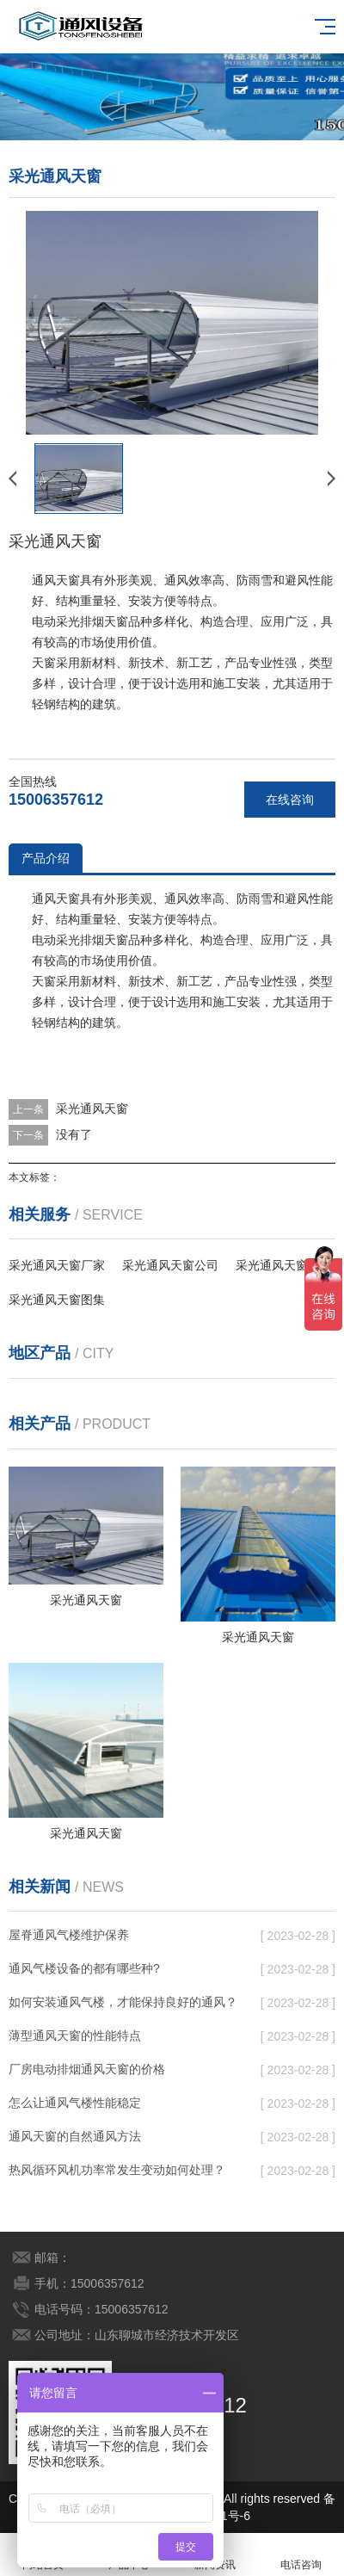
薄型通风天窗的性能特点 (75, 2035)
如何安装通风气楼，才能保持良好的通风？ (123, 2002)
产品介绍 (46, 858)
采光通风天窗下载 (284, 1265)
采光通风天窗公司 (170, 1265)
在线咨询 (290, 799)
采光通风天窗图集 (57, 1300)
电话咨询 (301, 2555)
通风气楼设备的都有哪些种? (84, 1968)
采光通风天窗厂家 (57, 1265)
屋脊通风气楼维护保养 (69, 1935)
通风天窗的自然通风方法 (75, 2136)
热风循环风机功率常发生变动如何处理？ (117, 2170)
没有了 (74, 1134)
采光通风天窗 (92, 1108)
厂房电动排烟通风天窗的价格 (87, 2069)
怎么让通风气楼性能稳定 (75, 2103)
